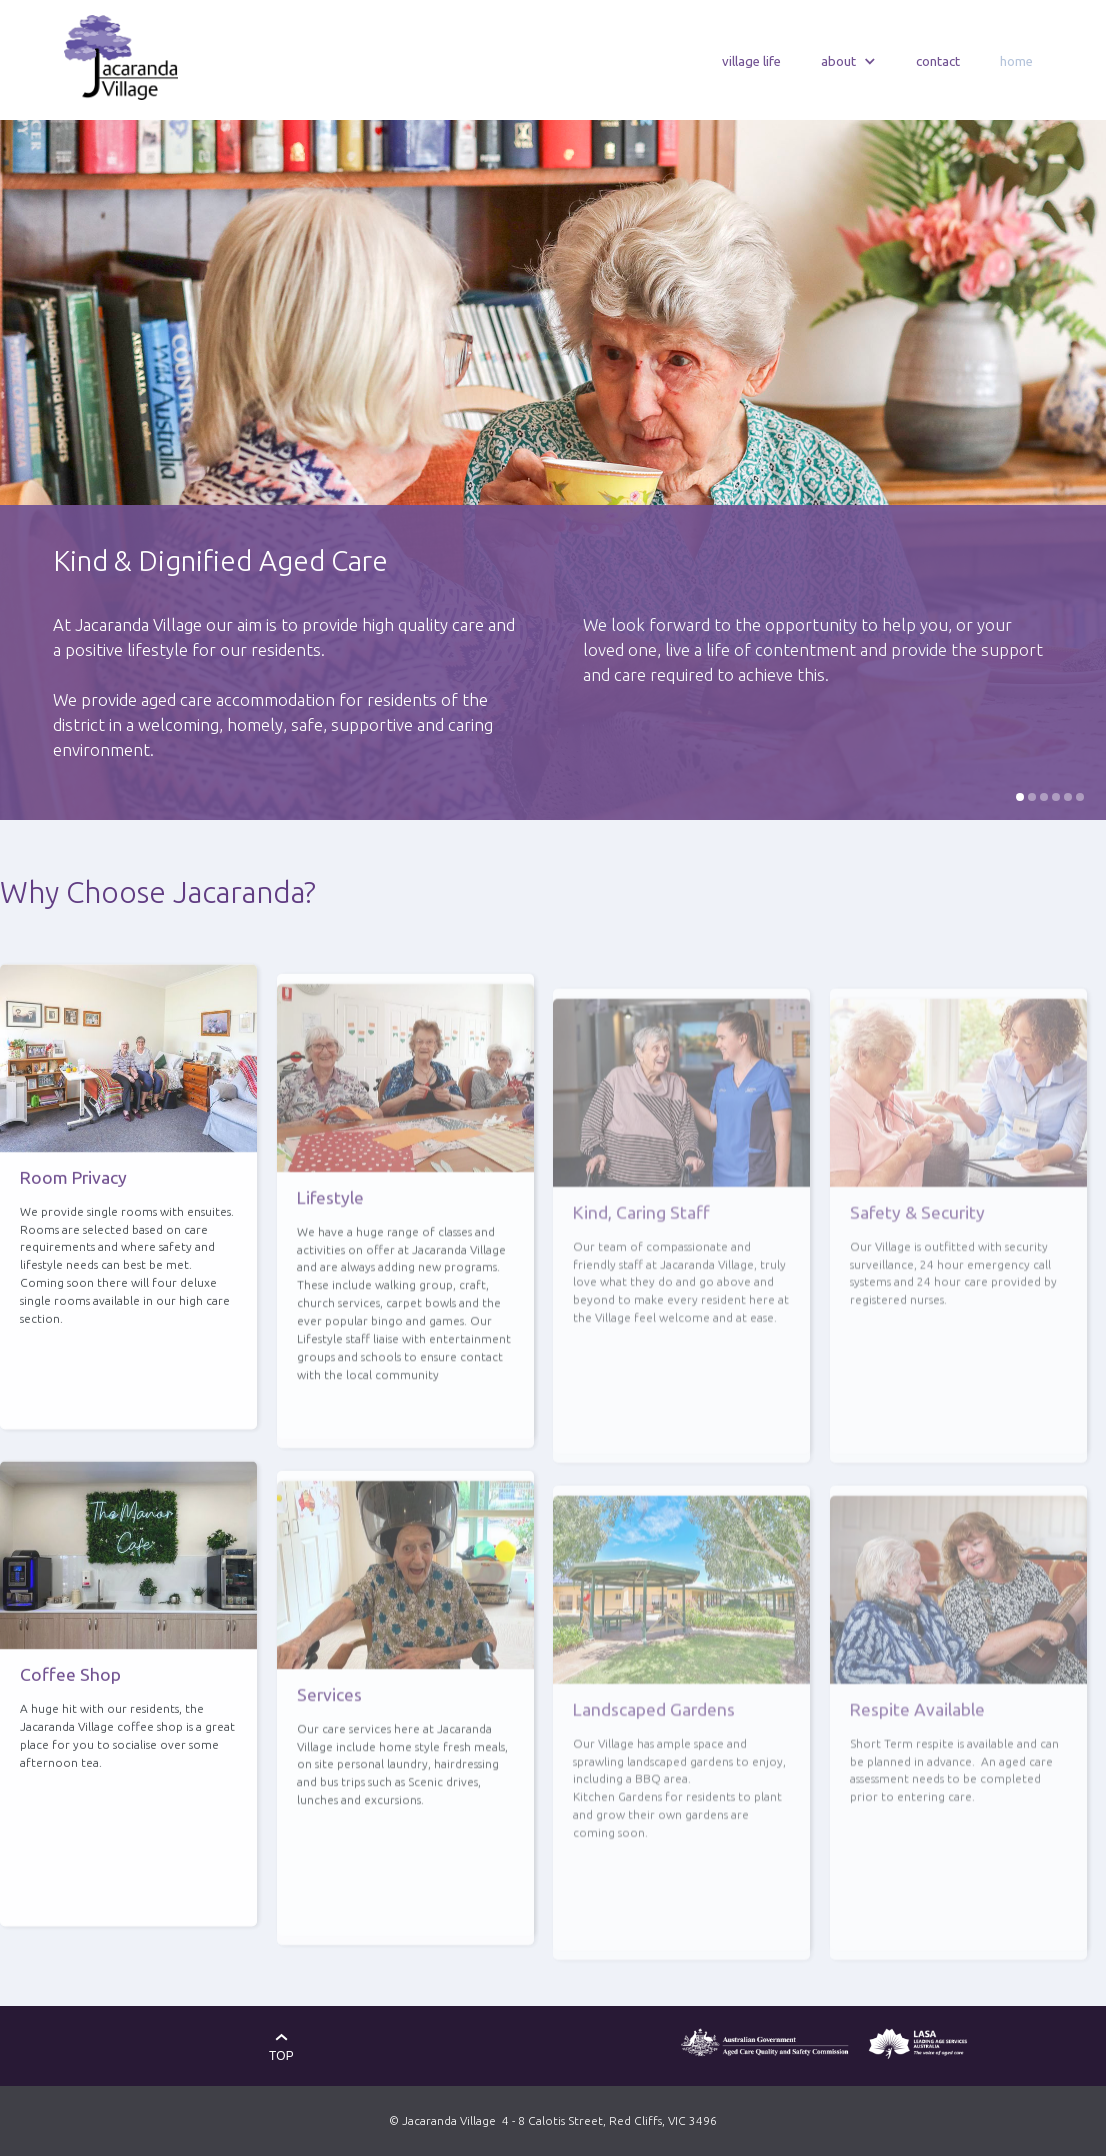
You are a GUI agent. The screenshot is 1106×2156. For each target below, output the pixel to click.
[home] (121, 57)
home (1016, 61)
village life (751, 61)
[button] (848, 62)
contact (938, 61)
